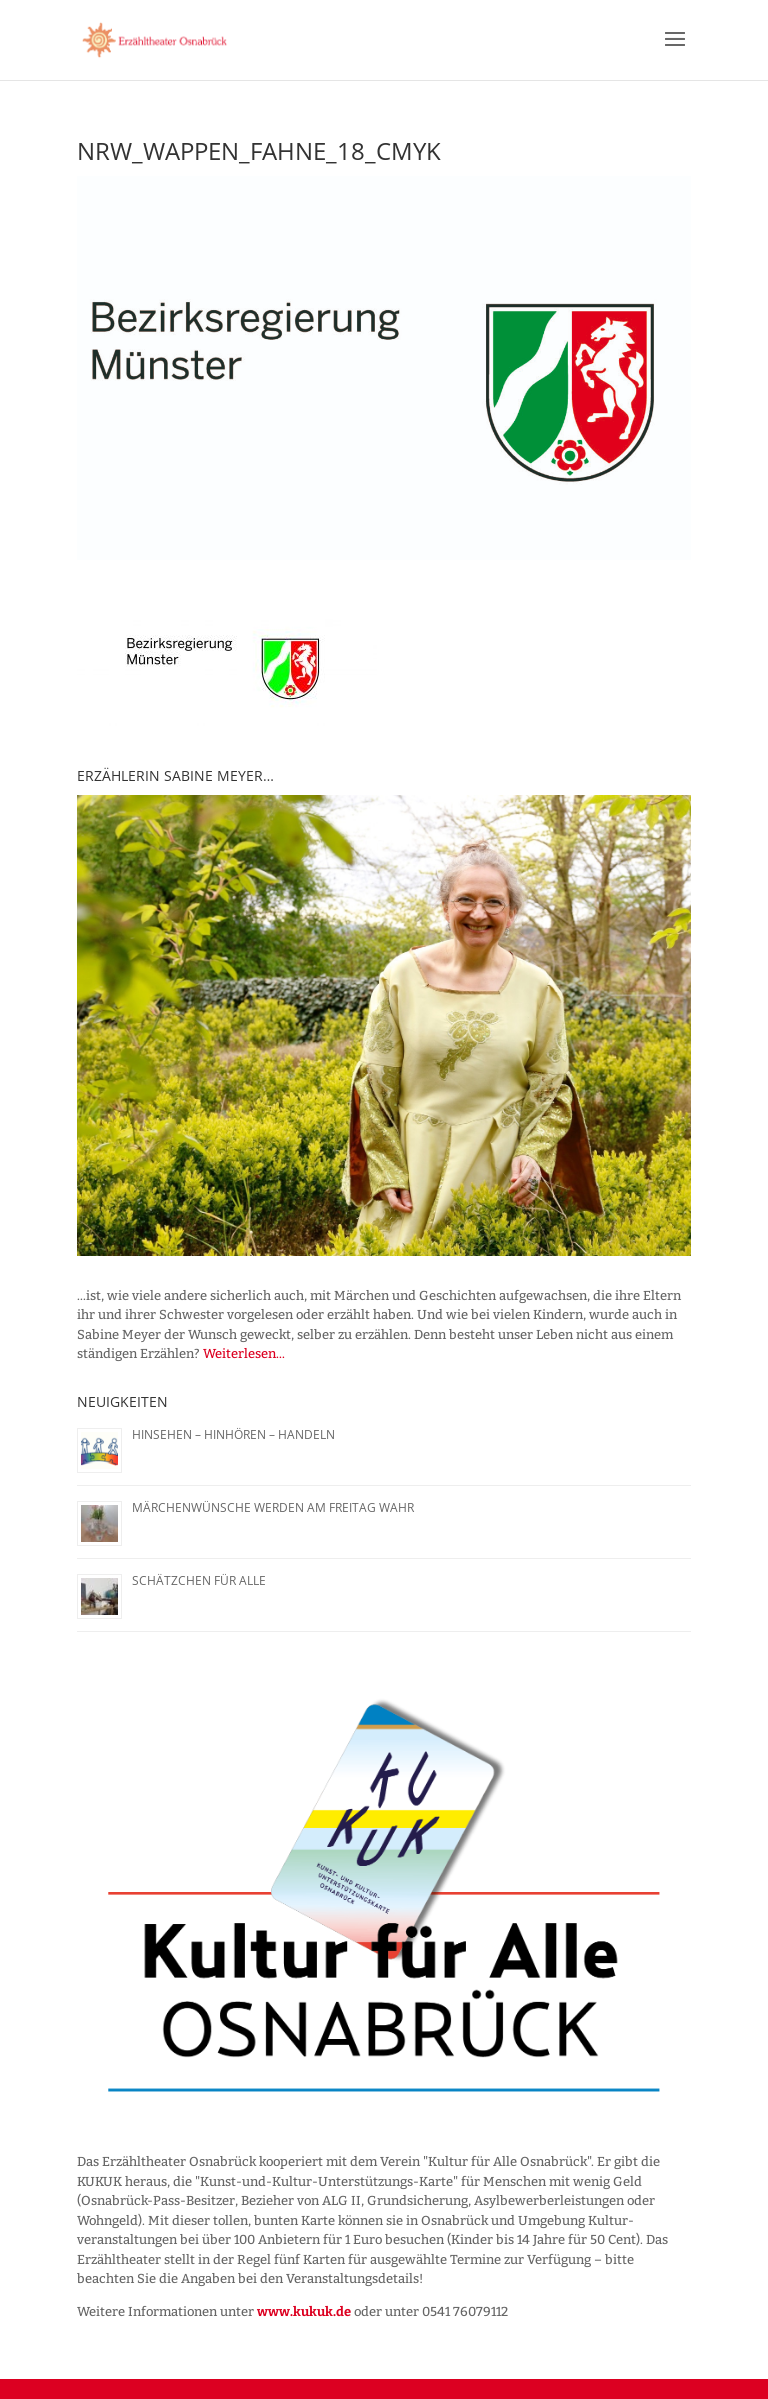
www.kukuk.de (304, 2311)
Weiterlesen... (244, 1353)
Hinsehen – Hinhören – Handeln (233, 1434)
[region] (384, 1025)
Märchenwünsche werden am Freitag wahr (273, 1507)
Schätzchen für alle (199, 1580)
